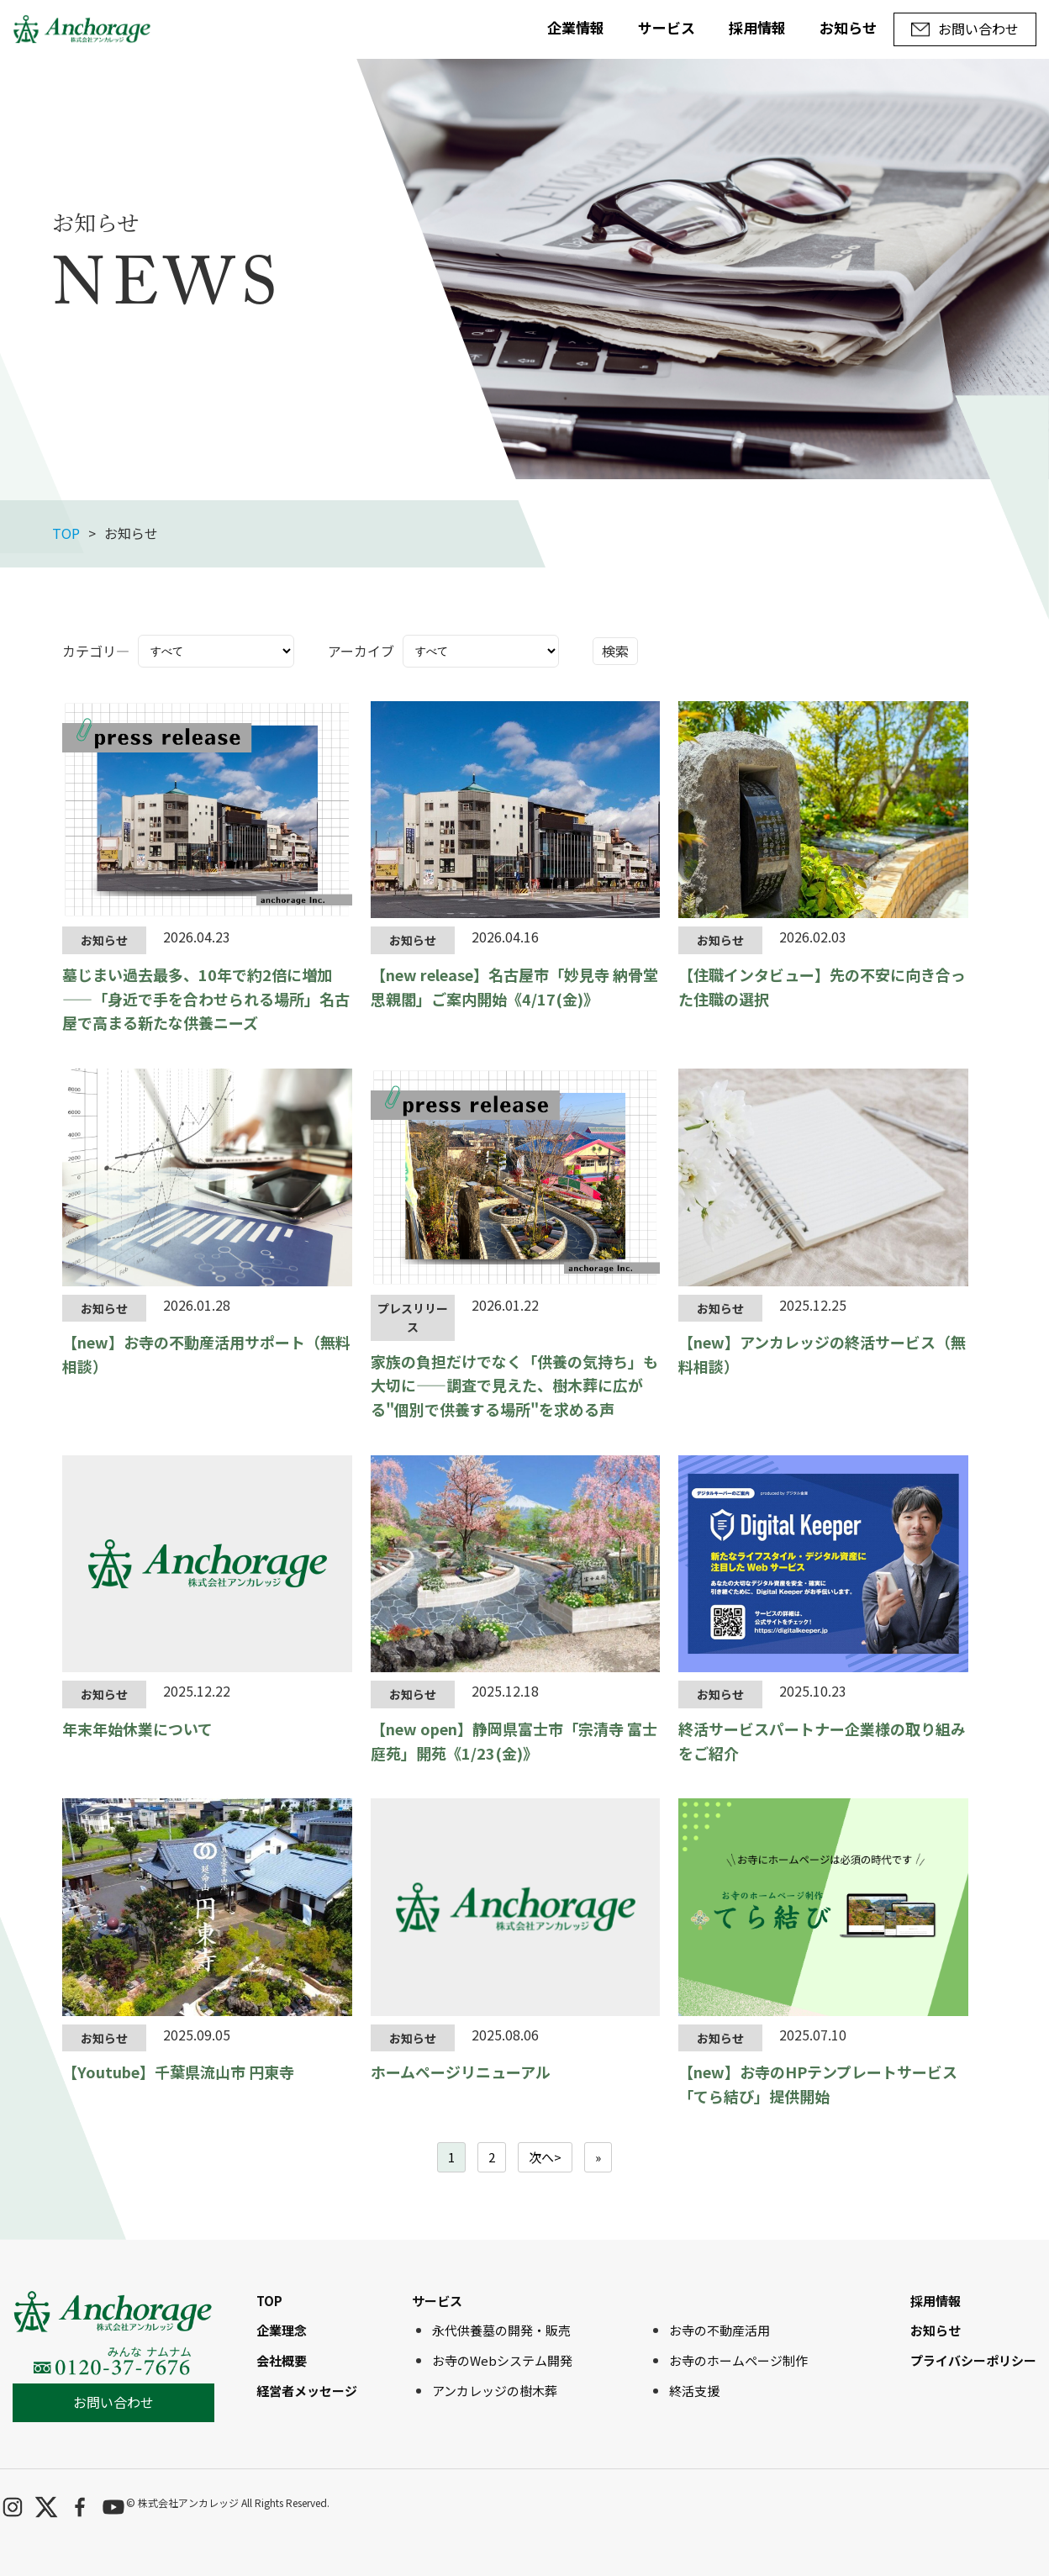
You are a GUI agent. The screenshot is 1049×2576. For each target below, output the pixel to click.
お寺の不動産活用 (719, 2330)
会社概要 (281, 2360)
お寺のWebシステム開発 (502, 2360)
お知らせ (848, 27)
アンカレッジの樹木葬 (494, 2390)
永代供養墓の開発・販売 (501, 2330)
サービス (666, 27)
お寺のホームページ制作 (738, 2360)
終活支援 (694, 2390)
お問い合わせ (113, 2402)
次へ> (545, 2157)
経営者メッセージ (306, 2390)
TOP (66, 533)
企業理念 (281, 2330)
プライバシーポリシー (973, 2360)
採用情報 (757, 27)
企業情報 (575, 27)
